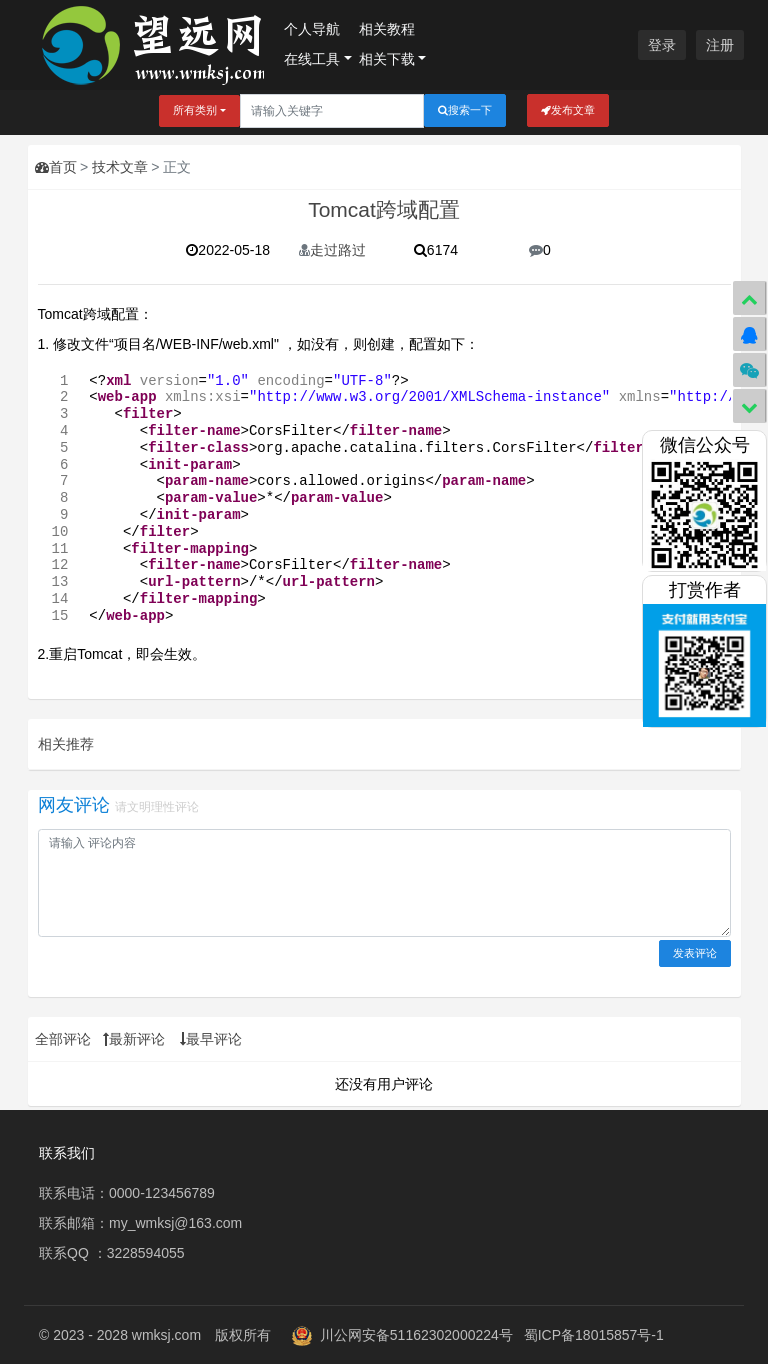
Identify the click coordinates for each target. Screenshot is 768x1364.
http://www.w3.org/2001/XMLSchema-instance (429, 397)
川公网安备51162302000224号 (416, 1335)
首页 (56, 167)
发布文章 (568, 110)
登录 (662, 45)
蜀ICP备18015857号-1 (594, 1335)
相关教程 (387, 29)
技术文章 (120, 167)
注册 (720, 45)
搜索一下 (465, 110)
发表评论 (695, 953)
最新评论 (134, 1039)
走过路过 (332, 250)
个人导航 (312, 29)
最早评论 (211, 1039)
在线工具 (312, 59)
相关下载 (387, 59)
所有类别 (195, 110)
